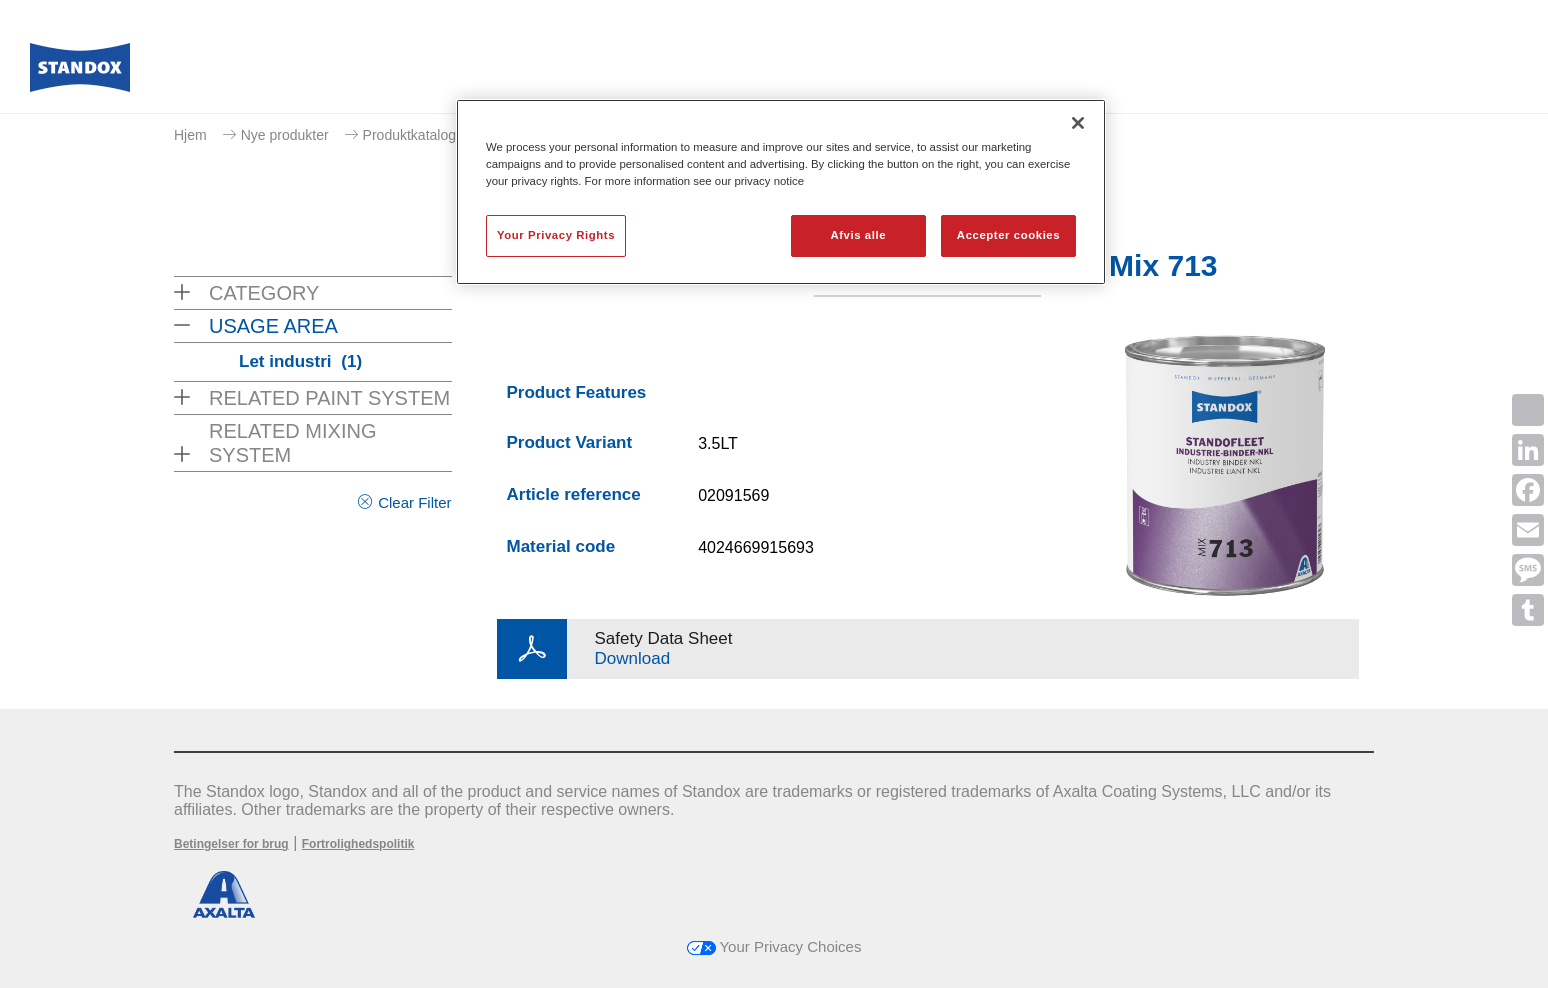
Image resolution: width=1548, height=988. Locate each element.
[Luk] (1078, 123)
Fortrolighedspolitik (358, 844)
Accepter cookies (1008, 235)
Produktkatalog (409, 135)
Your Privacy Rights (556, 235)
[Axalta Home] (80, 73)
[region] (781, 192)
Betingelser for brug (231, 844)
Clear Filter (414, 502)
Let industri (300, 361)
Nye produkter (285, 135)
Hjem (190, 135)
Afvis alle (858, 235)
